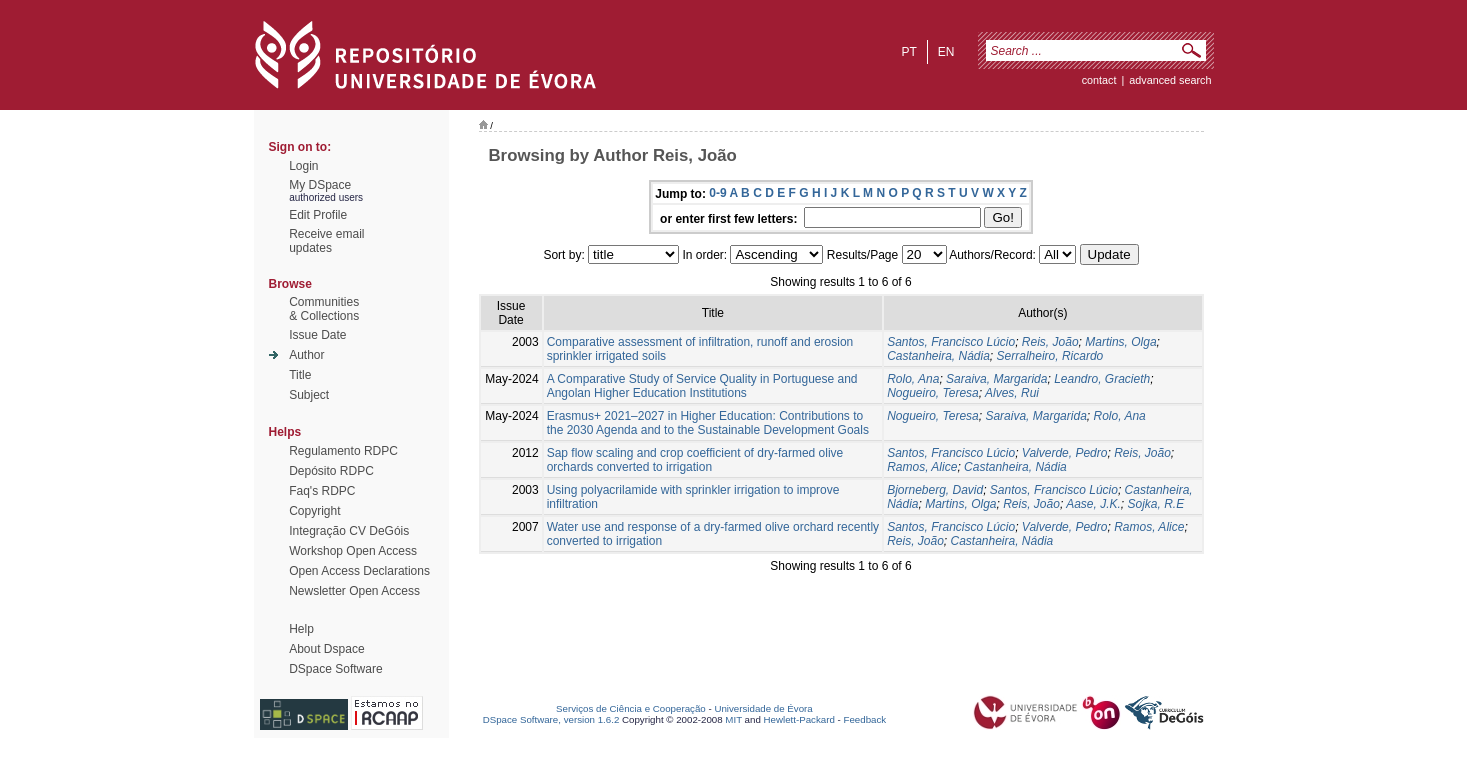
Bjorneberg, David (935, 490)
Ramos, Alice (922, 467)
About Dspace (326, 649)
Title (300, 375)
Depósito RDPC (331, 471)
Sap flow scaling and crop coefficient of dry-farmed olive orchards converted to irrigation (695, 460)
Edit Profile (318, 215)
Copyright (314, 511)
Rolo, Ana (913, 379)
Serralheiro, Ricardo (1050, 356)
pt (908, 52)
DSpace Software (335, 669)
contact (1099, 80)
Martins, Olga (1120, 342)
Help (301, 629)
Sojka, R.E (1156, 504)
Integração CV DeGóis (349, 531)
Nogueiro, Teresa (933, 393)
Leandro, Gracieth (1102, 379)
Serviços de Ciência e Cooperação (631, 708)
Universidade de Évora (763, 708)
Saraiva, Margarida (996, 379)
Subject (309, 395)
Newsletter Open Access (354, 591)
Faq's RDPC (322, 491)
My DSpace (320, 185)
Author (306, 355)
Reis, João (1050, 342)
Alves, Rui (1012, 393)
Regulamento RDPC (343, 451)
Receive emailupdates (326, 241)
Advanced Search (1170, 80)
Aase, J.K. (1093, 504)
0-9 (717, 193)
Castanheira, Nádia (938, 356)
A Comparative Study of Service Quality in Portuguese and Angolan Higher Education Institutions (702, 386)
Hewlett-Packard (799, 719)
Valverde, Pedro (1065, 453)
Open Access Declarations (359, 571)
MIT (733, 719)
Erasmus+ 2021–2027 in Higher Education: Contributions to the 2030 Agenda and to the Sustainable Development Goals (708, 423)
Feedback (864, 719)
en (946, 52)
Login (303, 166)
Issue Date (317, 335)
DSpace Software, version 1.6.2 (551, 719)
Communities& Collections (324, 309)
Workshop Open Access (353, 551)
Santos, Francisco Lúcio (951, 342)
